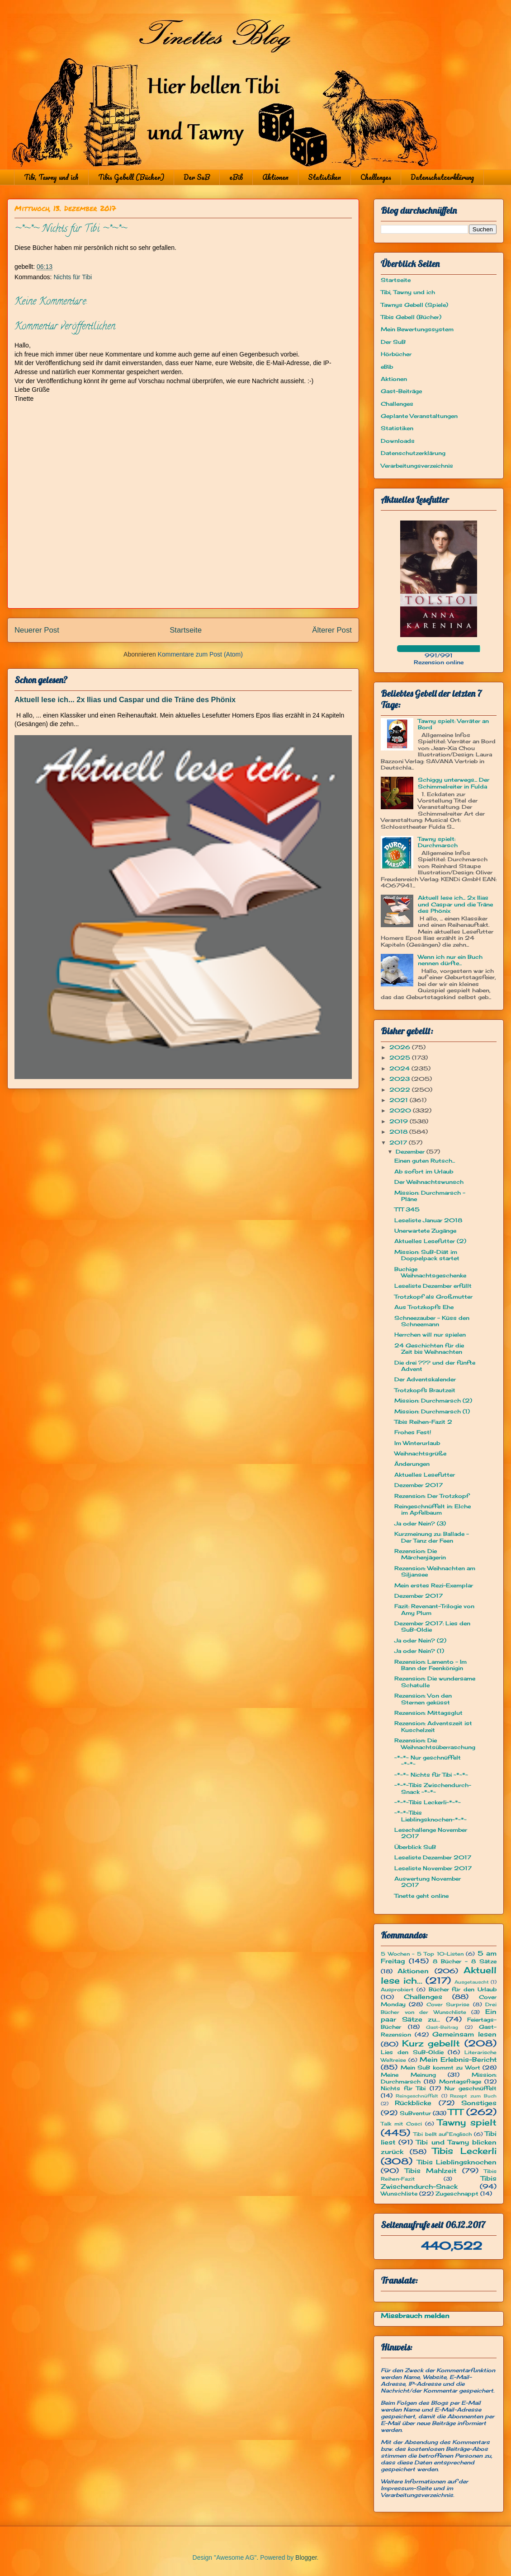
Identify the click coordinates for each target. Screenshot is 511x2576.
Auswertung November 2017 (427, 1881)
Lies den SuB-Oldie (412, 2052)
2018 (399, 1131)
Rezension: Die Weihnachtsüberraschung (434, 1743)
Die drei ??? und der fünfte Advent (434, 1365)
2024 (400, 1068)
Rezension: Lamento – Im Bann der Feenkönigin (430, 1664)
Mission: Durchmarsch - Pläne (429, 1195)
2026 (400, 1047)
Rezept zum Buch (473, 2095)
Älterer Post (332, 630)
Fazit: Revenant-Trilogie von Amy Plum (434, 1609)
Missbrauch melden (415, 2315)
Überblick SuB (415, 1847)
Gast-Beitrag (442, 2027)
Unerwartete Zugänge (425, 1230)
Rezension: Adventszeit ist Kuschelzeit (433, 1726)
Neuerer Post (36, 630)
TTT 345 (407, 1209)
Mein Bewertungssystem (417, 329)
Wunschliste (399, 2193)
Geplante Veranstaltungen (419, 416)
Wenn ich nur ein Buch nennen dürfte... (450, 960)
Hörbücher (396, 354)
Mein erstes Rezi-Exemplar (433, 1585)
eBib (236, 177)
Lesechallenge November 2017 (430, 1832)
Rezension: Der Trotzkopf (431, 1495)
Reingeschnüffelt (417, 2095)
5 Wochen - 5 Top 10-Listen (422, 1954)
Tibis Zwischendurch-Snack (439, 2182)
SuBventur (415, 2113)
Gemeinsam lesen (464, 2034)
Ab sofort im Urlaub (423, 1171)
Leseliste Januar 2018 (428, 1220)
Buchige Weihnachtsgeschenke (430, 1272)
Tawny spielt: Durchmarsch (438, 842)
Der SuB (197, 177)
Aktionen (275, 177)
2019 (399, 1121)
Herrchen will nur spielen (430, 1334)
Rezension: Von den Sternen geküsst (423, 1698)
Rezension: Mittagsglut (428, 1712)
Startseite (186, 630)
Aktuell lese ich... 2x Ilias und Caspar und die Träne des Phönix (125, 699)
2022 (400, 1089)
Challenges (375, 177)
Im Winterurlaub (417, 1443)
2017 (399, 1142)
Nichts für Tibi (72, 277)
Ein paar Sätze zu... (439, 2015)
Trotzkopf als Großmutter (433, 1296)
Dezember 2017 (418, 1485)
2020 (401, 1110)
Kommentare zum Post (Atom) (200, 654)
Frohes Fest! (412, 1432)
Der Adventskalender (425, 1379)
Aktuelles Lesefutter (424, 1474)
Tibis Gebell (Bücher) (131, 177)
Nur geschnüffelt (471, 2088)
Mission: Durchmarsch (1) (432, 1411)
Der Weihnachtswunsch (429, 1181)
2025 (400, 1057)
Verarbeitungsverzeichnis (417, 465)
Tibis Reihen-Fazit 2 (423, 1421)
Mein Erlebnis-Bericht (458, 2059)
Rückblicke (413, 2103)
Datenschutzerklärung (442, 177)
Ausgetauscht (471, 1982)
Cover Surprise (447, 2004)
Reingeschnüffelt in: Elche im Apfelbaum (432, 1509)
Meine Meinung (408, 2074)
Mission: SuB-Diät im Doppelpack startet (426, 1255)
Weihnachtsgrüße (420, 1453)
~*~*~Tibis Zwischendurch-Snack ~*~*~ (432, 1788)
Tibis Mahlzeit (431, 2170)
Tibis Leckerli (464, 2150)
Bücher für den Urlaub (463, 1989)
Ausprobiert (397, 1989)
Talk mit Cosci (401, 2124)
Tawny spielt (467, 2122)
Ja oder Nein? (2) (420, 1640)
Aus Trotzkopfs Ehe (424, 1307)
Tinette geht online (421, 1895)
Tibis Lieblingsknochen (457, 2162)
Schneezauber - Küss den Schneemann (431, 1321)
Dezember (411, 1151)
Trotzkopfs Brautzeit (424, 1390)
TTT (455, 2112)
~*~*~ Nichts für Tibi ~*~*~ (431, 1774)
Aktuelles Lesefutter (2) (430, 1241)
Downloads (398, 440)
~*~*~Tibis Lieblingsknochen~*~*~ (430, 1815)
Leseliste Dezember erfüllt (433, 1285)
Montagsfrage (460, 2081)
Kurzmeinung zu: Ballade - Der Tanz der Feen (431, 1537)
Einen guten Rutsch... (424, 1160)
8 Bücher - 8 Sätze (465, 1961)
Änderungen (412, 1463)
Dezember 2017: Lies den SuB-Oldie (432, 1626)
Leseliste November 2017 (433, 1868)
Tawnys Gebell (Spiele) (414, 304)
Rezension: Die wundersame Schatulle (434, 1681)
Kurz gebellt (431, 2043)
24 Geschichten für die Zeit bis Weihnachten (429, 1348)
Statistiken (324, 177)
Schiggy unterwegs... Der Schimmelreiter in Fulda (453, 782)
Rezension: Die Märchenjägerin (420, 1554)
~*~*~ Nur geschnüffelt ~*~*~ (427, 1760)
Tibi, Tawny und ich (51, 177)
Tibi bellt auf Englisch (442, 2134)
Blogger (306, 2557)
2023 (400, 1078)
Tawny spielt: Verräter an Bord (453, 724)
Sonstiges (479, 2103)
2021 (399, 1100)
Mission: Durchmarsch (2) (433, 1400)
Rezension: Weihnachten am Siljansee (434, 1571)
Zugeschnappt (456, 2193)
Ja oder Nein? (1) (419, 1650)
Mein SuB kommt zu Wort (440, 2067)
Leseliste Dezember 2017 (432, 1857)
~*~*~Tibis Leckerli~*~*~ (427, 1802)
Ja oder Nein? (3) (420, 1523)
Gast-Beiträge (401, 391)
